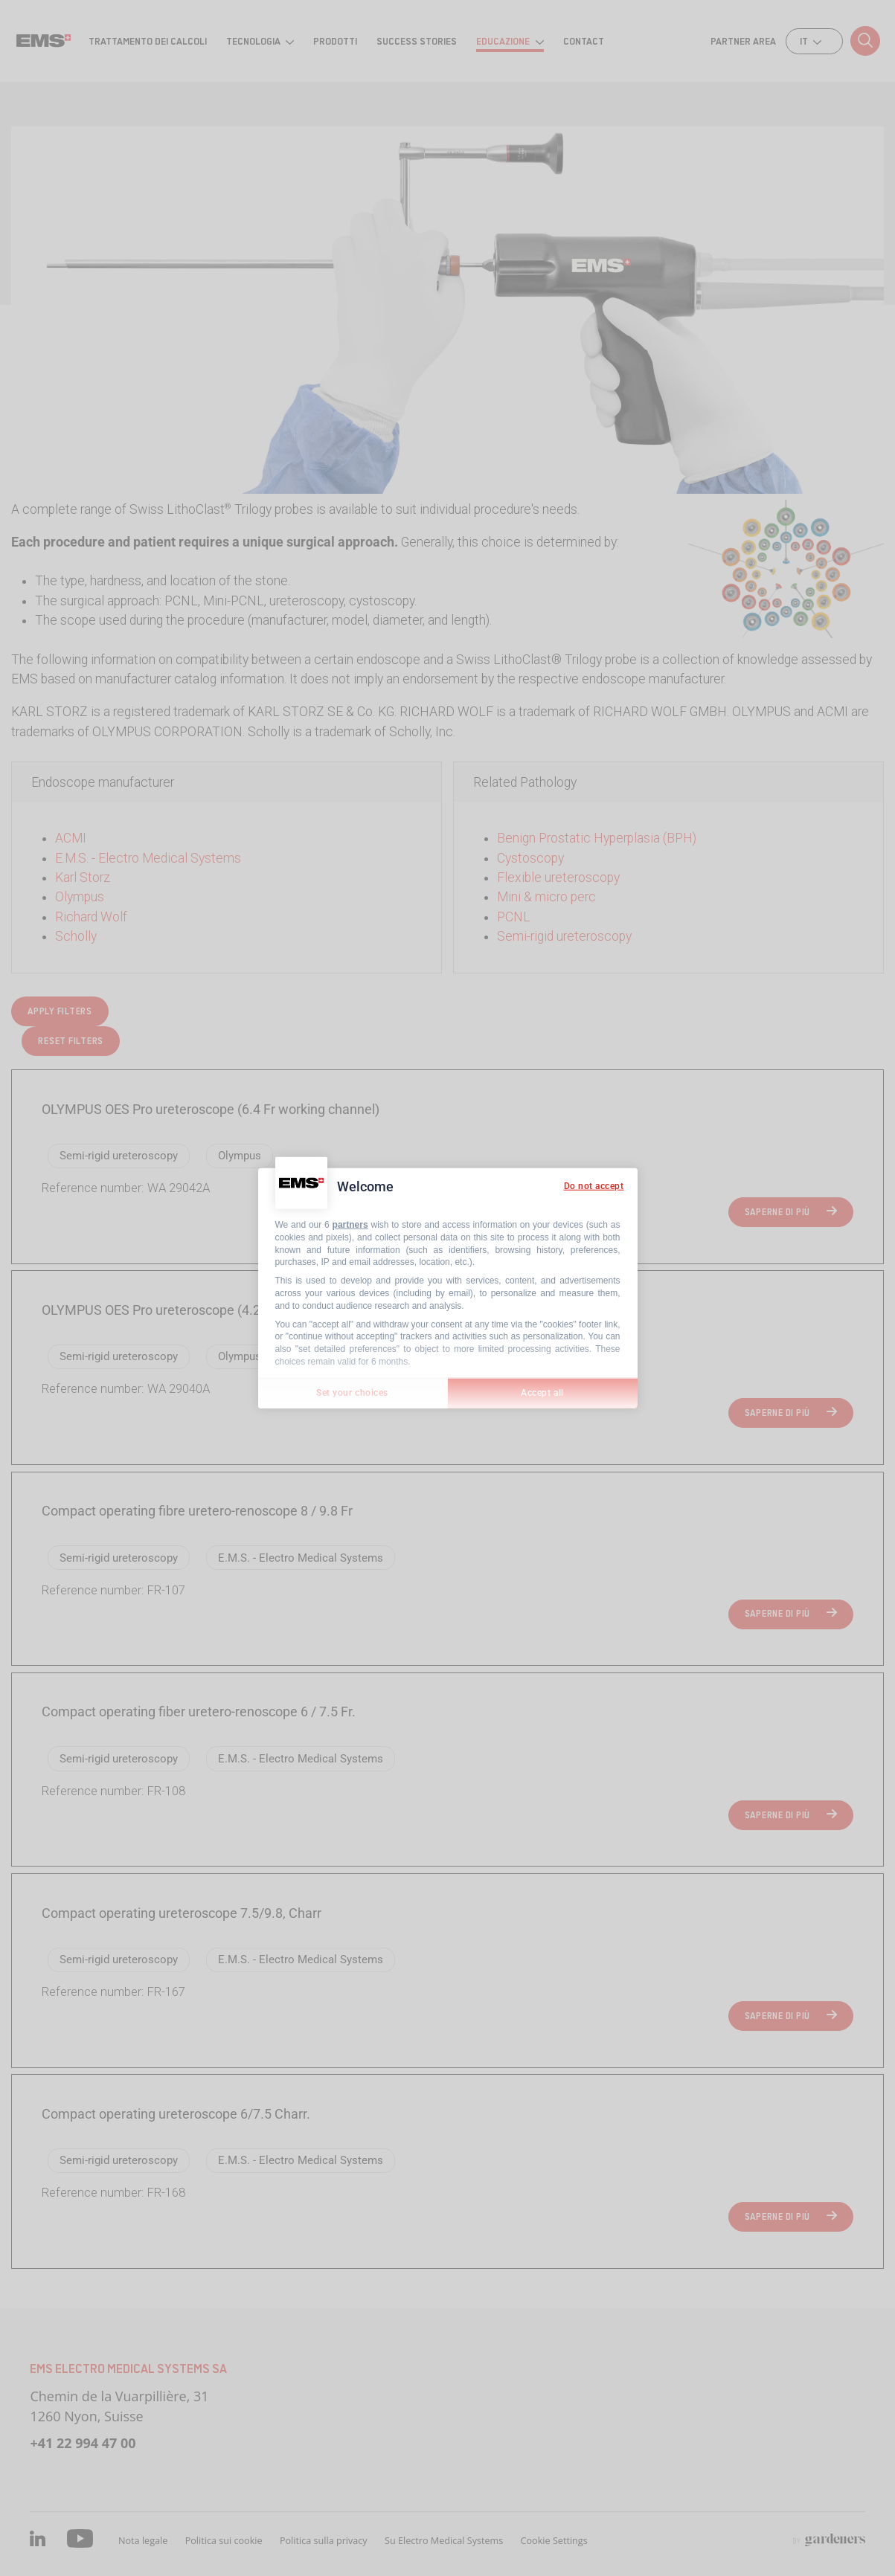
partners (350, 1225)
